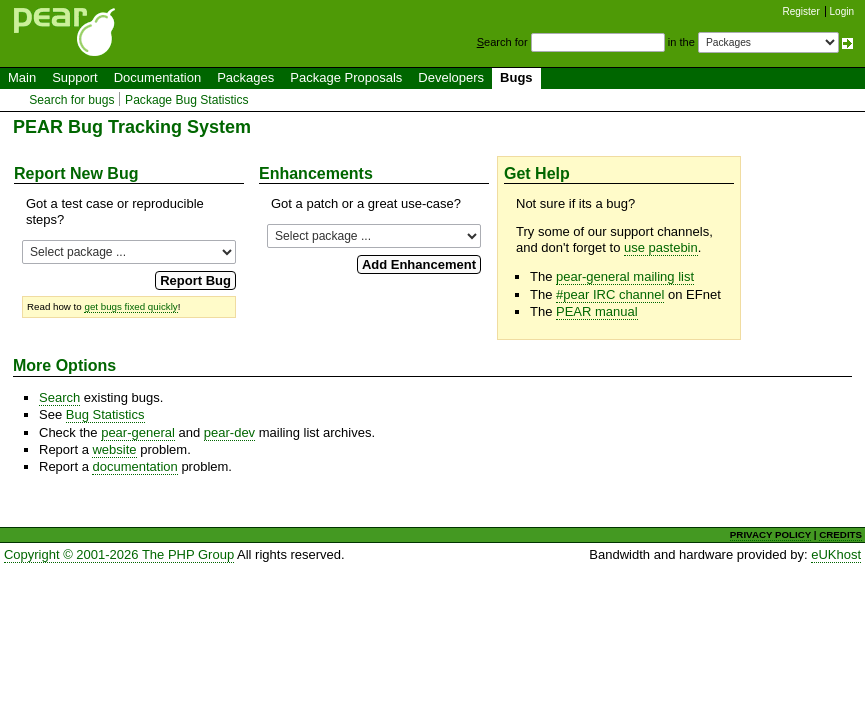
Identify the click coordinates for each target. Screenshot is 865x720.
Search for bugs (71, 100)
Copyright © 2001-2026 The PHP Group (119, 554)
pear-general (138, 432)
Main (22, 77)
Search (59, 397)
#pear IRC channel (610, 294)
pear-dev (229, 432)
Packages (245, 77)
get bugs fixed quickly (130, 306)
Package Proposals (346, 77)
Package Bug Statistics (187, 100)
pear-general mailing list (625, 276)
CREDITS (840, 534)
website (114, 449)
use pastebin (661, 247)
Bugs (516, 77)
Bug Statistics (105, 414)
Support (75, 77)
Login (842, 11)
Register (801, 11)
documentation (134, 466)
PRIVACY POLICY (770, 534)
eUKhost (836, 554)
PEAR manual (597, 311)
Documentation (157, 77)
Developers (451, 77)
